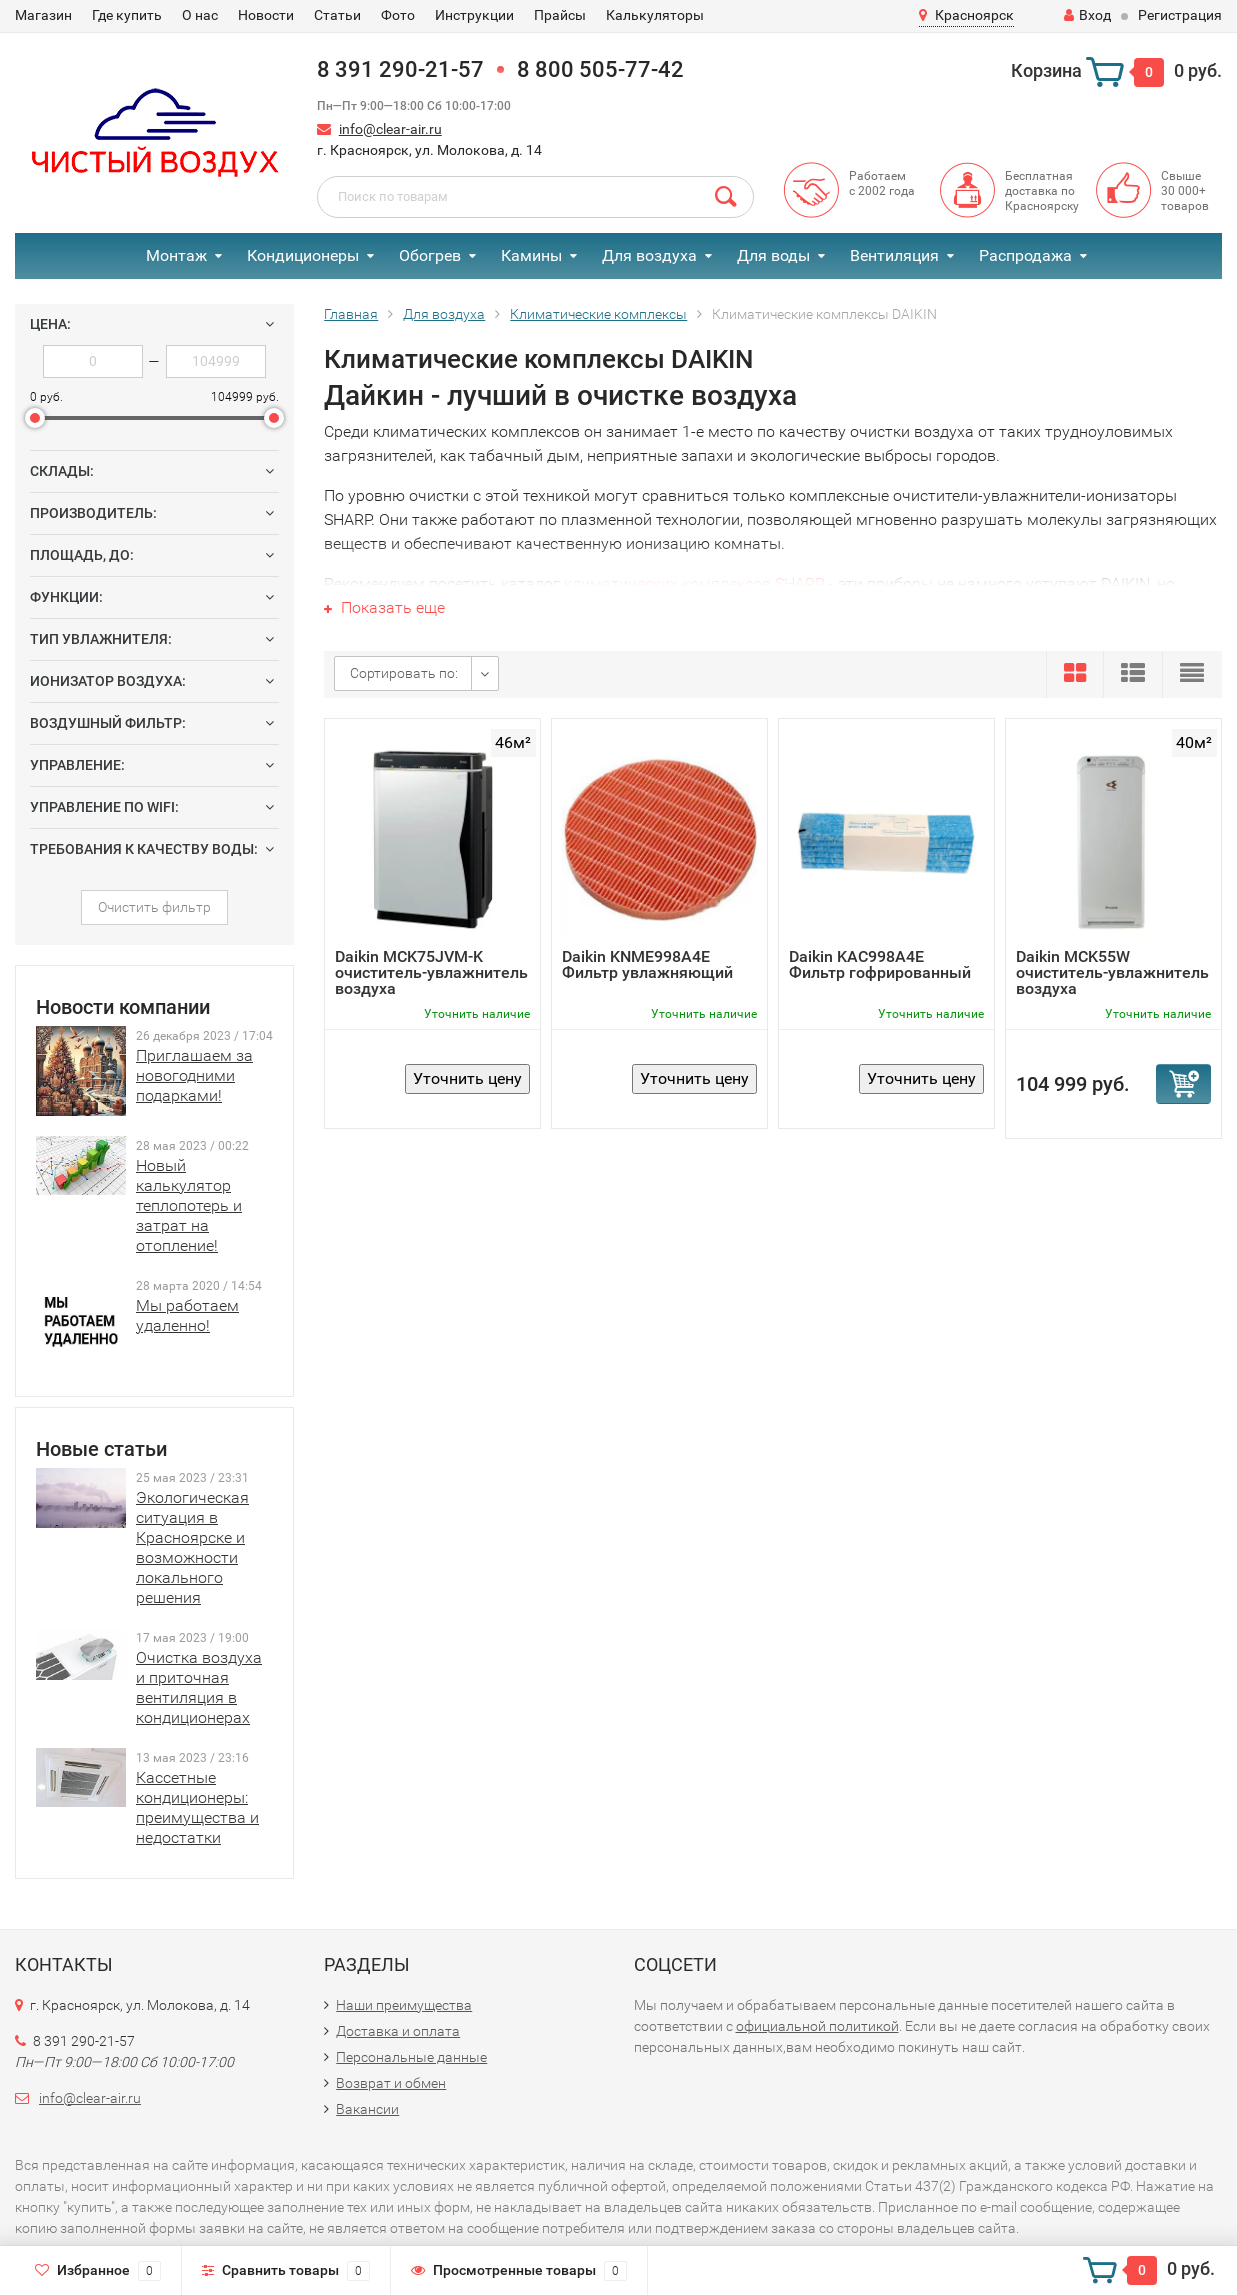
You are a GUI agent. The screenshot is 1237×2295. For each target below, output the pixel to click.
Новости (266, 15)
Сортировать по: (404, 673)
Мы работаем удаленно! (187, 1315)
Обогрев (430, 255)
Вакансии (367, 2109)
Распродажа (1025, 255)
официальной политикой (817, 2026)
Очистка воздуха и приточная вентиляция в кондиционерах (199, 1687)
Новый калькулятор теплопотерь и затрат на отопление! (189, 1205)
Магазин (43, 15)
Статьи (337, 15)
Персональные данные (411, 2057)
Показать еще (384, 607)
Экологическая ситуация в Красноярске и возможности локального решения (192, 1547)
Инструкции (474, 15)
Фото (398, 15)
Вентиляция (894, 255)
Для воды (773, 255)
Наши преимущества (404, 2005)
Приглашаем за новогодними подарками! (194, 1075)
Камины (531, 255)
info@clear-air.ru (390, 129)
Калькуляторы (655, 15)
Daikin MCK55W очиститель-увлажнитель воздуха (1112, 972)
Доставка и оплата (398, 2031)
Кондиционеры (303, 255)
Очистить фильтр (154, 907)
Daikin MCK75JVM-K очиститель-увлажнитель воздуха (431, 972)
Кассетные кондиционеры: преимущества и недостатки (197, 1807)
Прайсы (560, 15)
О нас (200, 15)
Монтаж (176, 255)
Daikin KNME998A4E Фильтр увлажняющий (647, 964)
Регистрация (1180, 15)
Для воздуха (649, 255)
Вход (1087, 15)
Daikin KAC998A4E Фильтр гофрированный (880, 964)
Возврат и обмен (391, 2083)
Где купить (127, 15)
